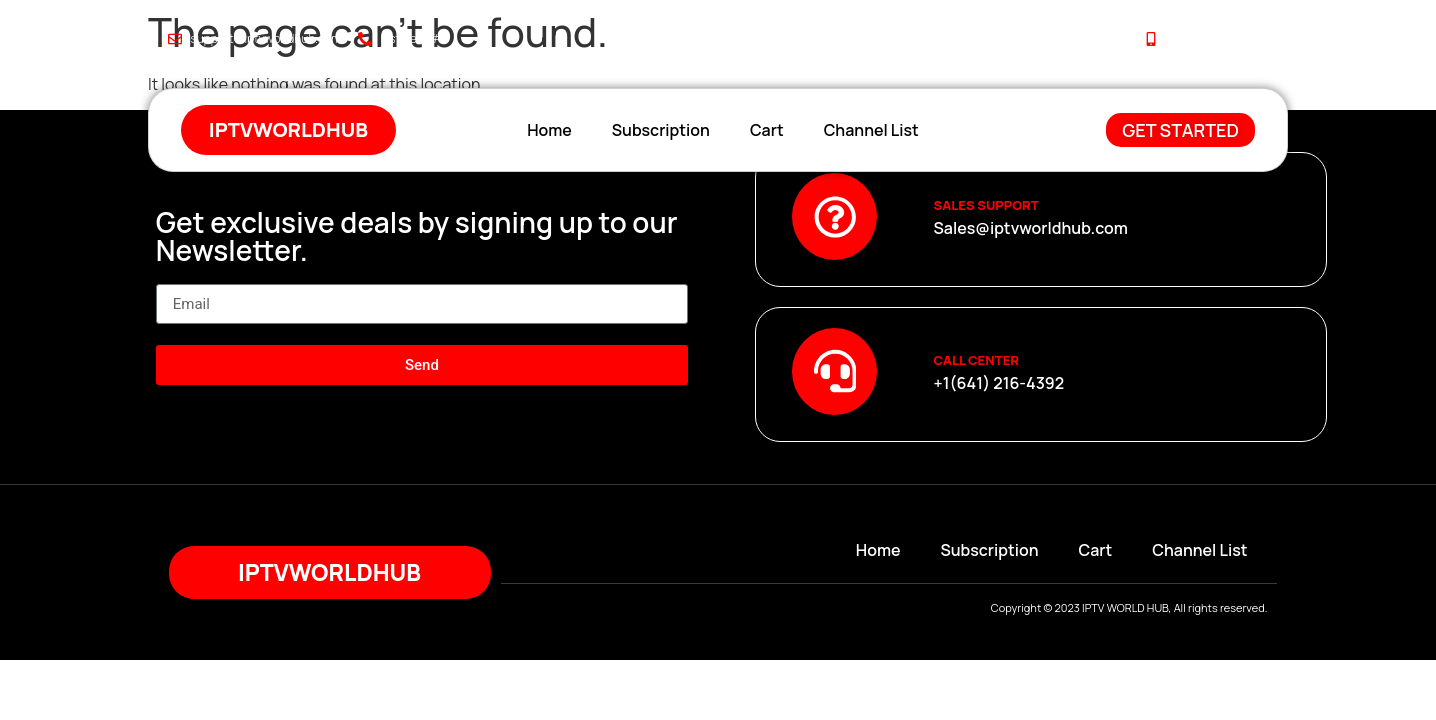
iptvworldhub (288, 129)
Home (549, 130)
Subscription (661, 130)
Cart (767, 130)
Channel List (871, 130)
